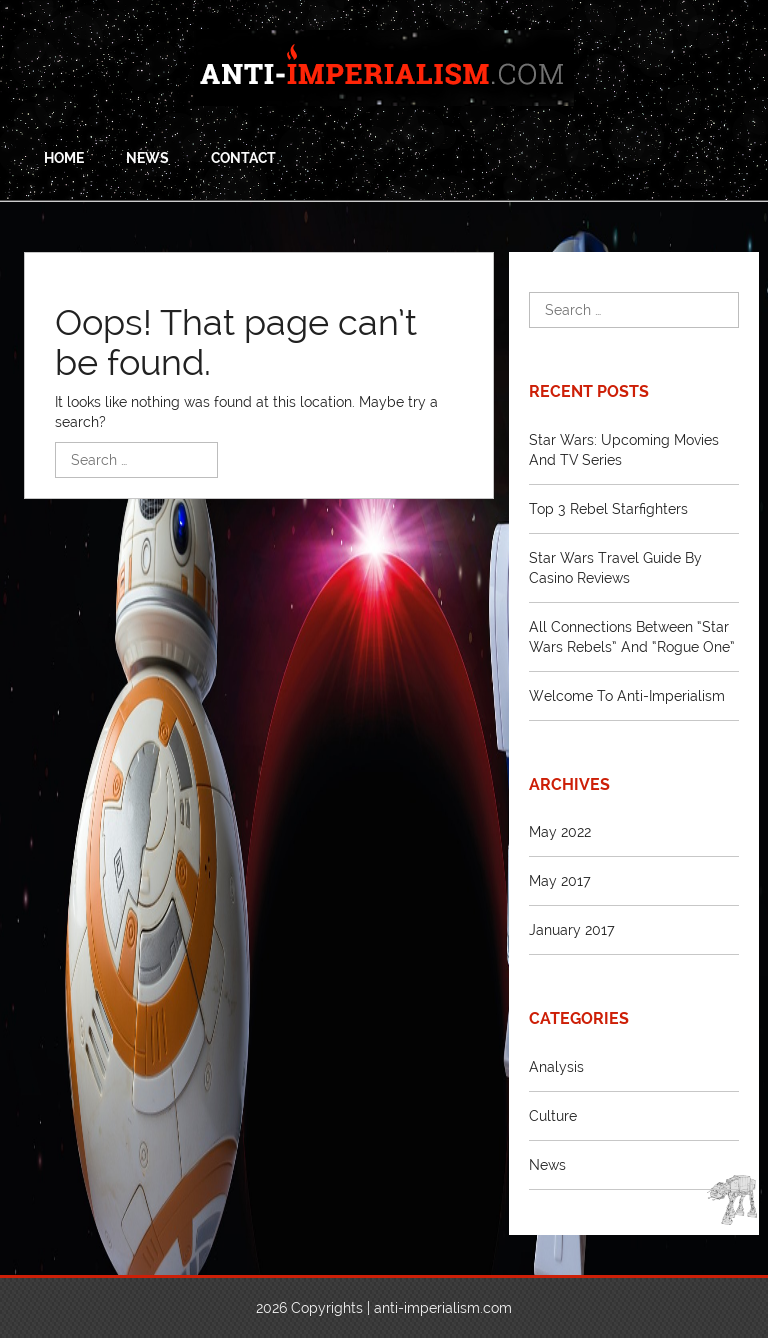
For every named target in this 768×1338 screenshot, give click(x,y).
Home (64, 158)
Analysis (556, 1067)
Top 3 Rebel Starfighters (608, 509)
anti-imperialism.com (443, 1308)
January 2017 (572, 930)
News (147, 158)
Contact (243, 158)
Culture (553, 1116)
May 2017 (560, 881)
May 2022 (560, 832)
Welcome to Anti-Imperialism (627, 696)
